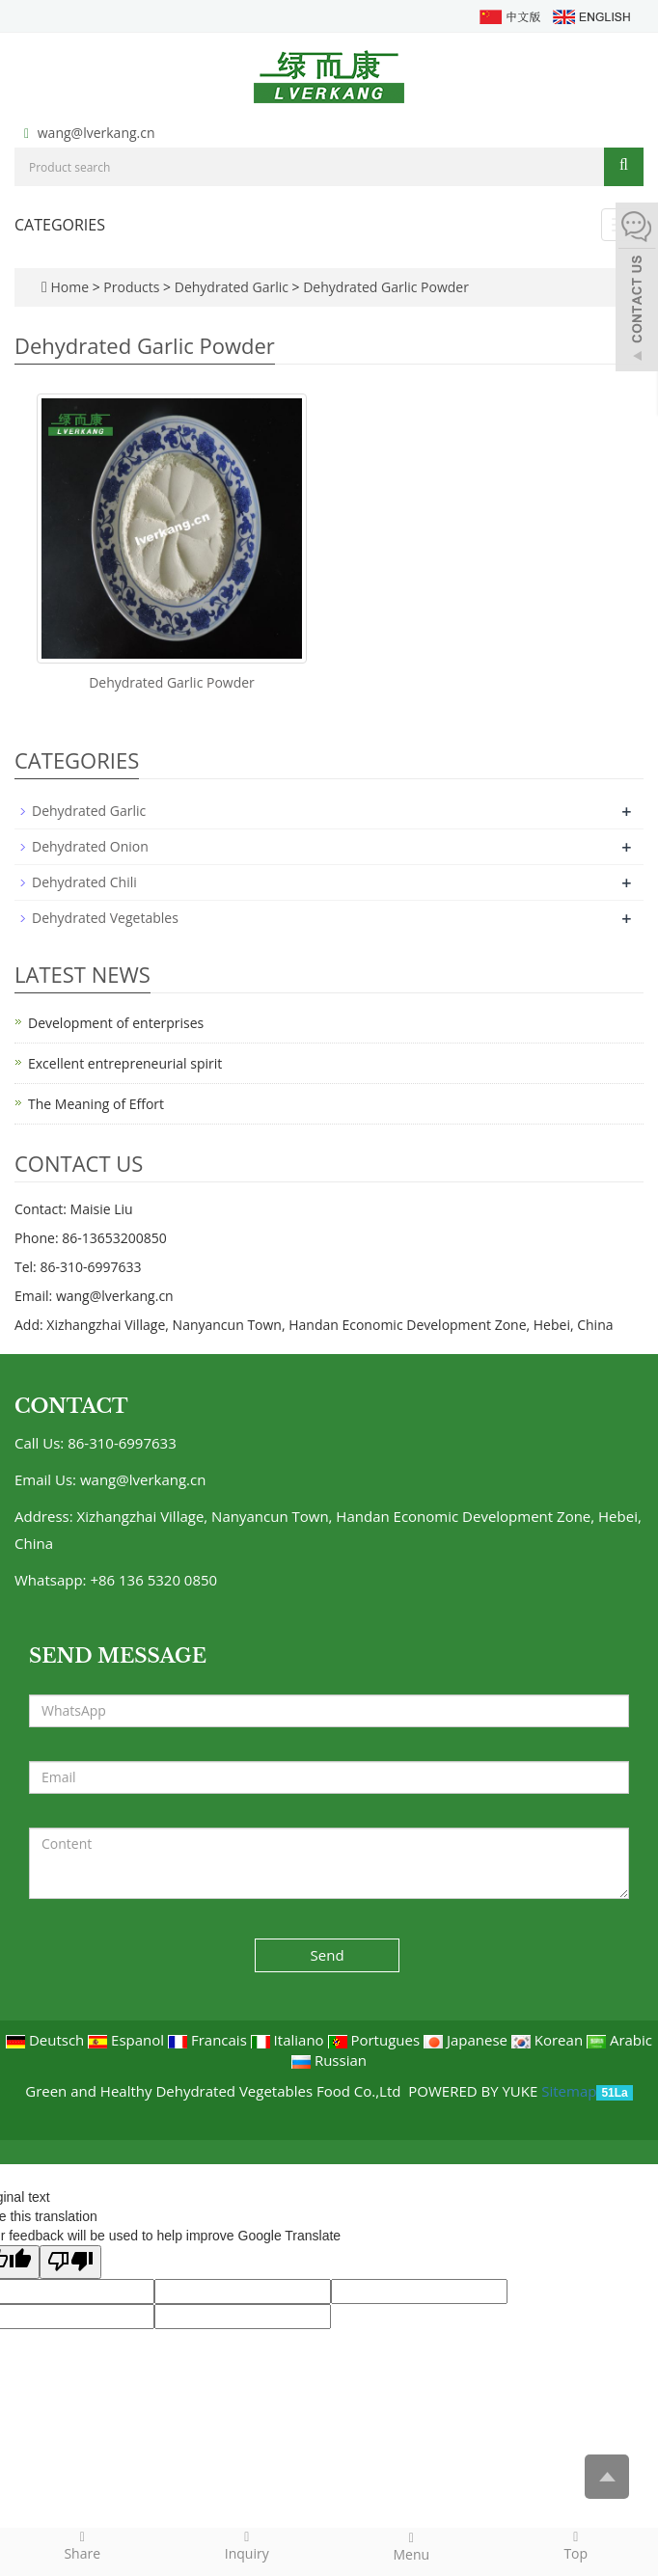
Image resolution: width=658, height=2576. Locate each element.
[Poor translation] (70, 2262)
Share (82, 2545)
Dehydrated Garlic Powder (384, 287)
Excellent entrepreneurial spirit (125, 1063)
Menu (411, 2546)
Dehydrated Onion (90, 846)
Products (133, 287)
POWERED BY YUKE (474, 2091)
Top (576, 2545)
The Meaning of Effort (96, 1104)
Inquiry (247, 2545)
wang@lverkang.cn (96, 132)
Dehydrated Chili (84, 882)
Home (69, 287)
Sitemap (568, 2091)
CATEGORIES (59, 224)
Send (327, 1955)
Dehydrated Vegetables (105, 917)
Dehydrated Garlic (231, 287)
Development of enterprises (116, 1023)
